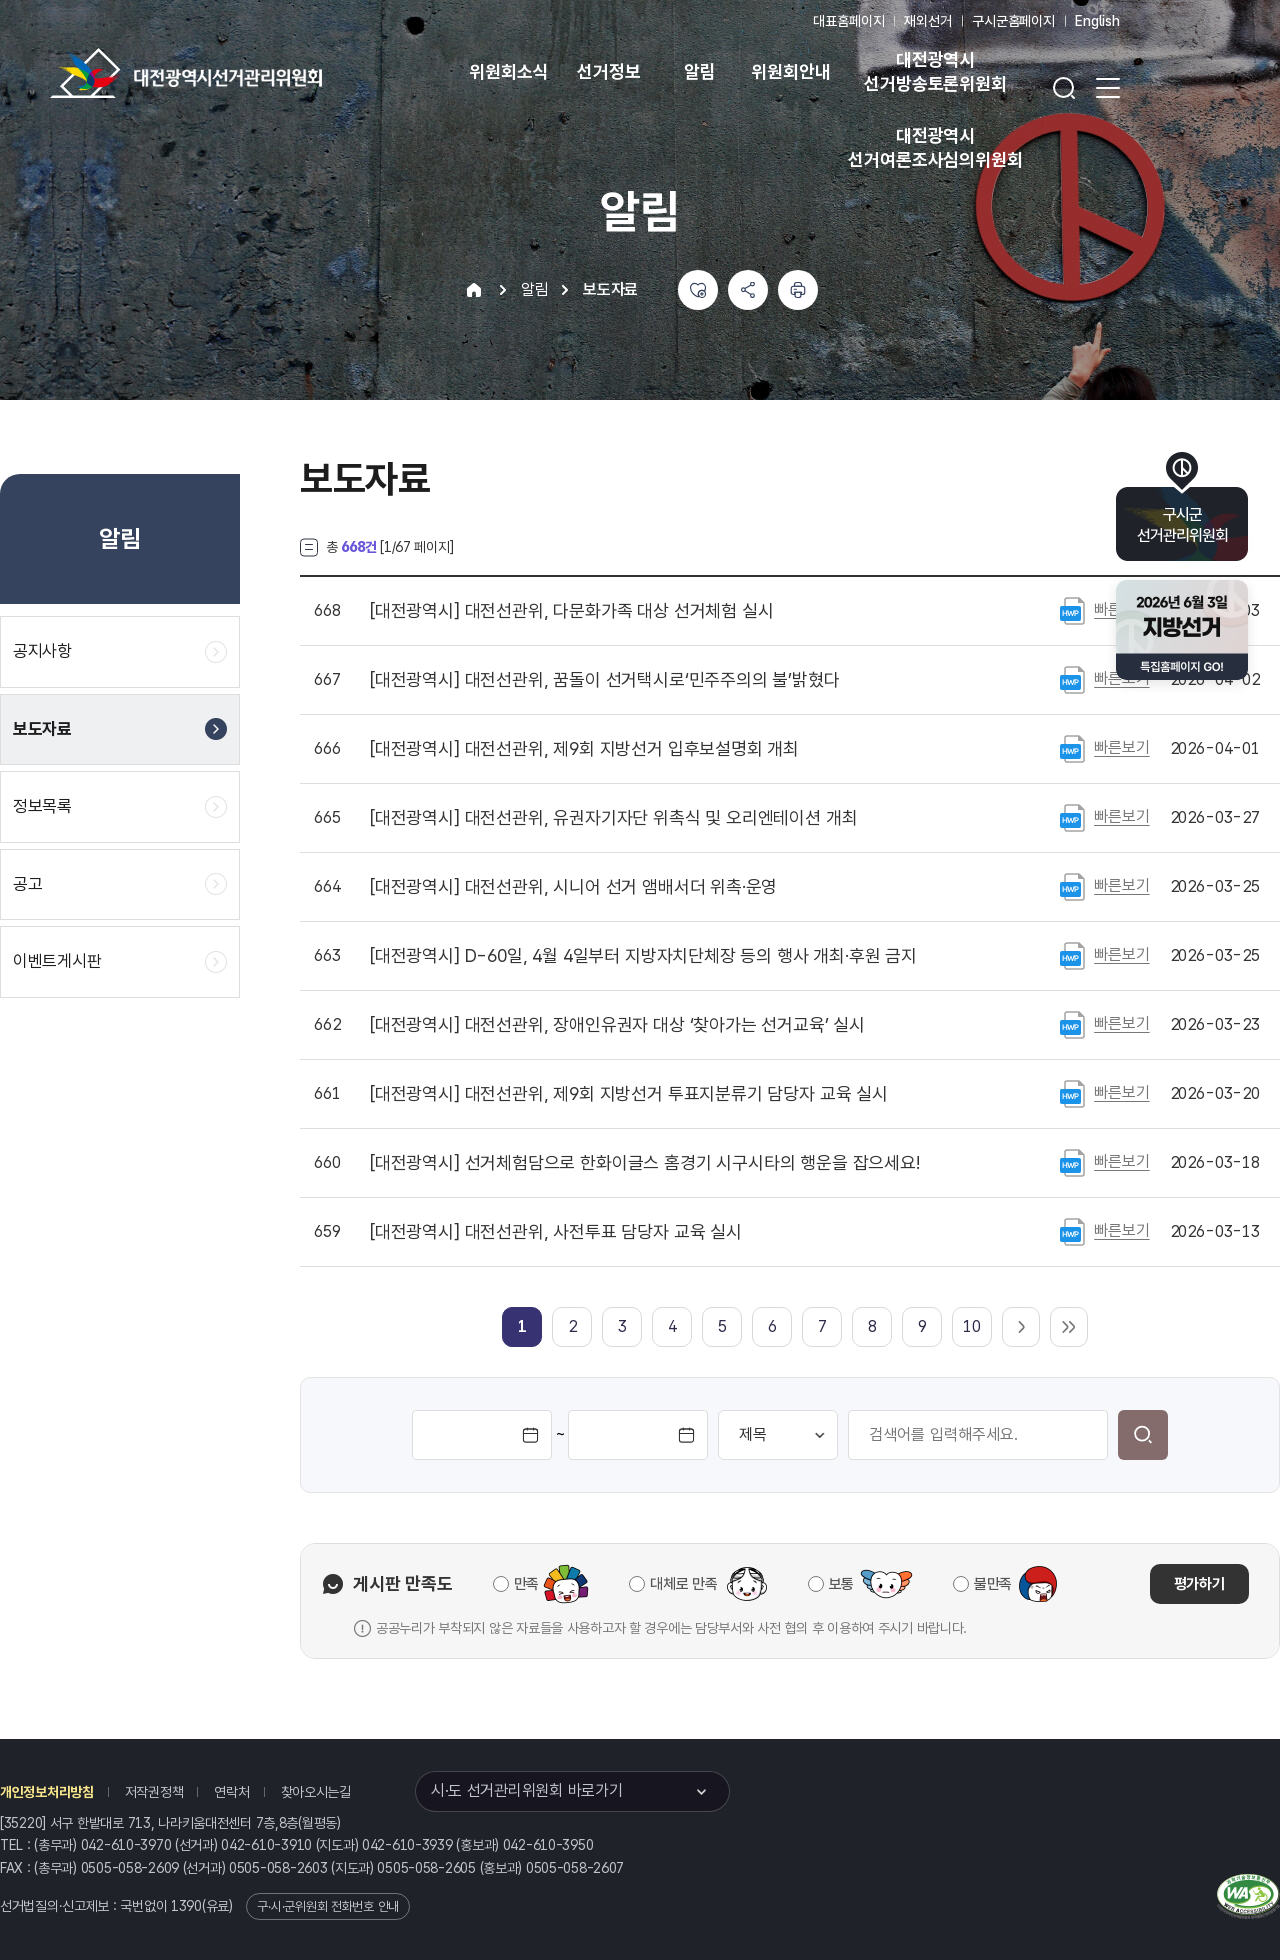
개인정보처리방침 (47, 1792)
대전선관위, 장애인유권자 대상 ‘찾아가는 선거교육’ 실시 (617, 1025)
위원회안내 (790, 71)
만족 (526, 1584)
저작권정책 (154, 1792)
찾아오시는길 (316, 1792)
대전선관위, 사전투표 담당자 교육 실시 (556, 1232)
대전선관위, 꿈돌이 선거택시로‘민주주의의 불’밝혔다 (605, 680)
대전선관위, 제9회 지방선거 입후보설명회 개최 (584, 749)
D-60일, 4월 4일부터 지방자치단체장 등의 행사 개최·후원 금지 (643, 956)
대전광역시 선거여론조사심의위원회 (935, 147)
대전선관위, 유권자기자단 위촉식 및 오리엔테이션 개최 (613, 818)
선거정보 (608, 71)
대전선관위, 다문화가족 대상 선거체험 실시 (571, 611)
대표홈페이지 (848, 21)
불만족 (993, 1584)
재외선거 (927, 21)
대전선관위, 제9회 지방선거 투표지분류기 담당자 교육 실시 (629, 1094)
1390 (186, 1906)
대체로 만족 (683, 1584)
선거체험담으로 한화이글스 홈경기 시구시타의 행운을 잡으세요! (645, 1163)
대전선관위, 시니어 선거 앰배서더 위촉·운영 (573, 887)
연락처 (231, 1792)
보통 (841, 1584)
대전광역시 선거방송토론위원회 (935, 71)
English (1097, 21)
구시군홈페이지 (1013, 21)
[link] (522, 1326)
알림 (700, 71)
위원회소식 (508, 71)
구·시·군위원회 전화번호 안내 (328, 1906)
